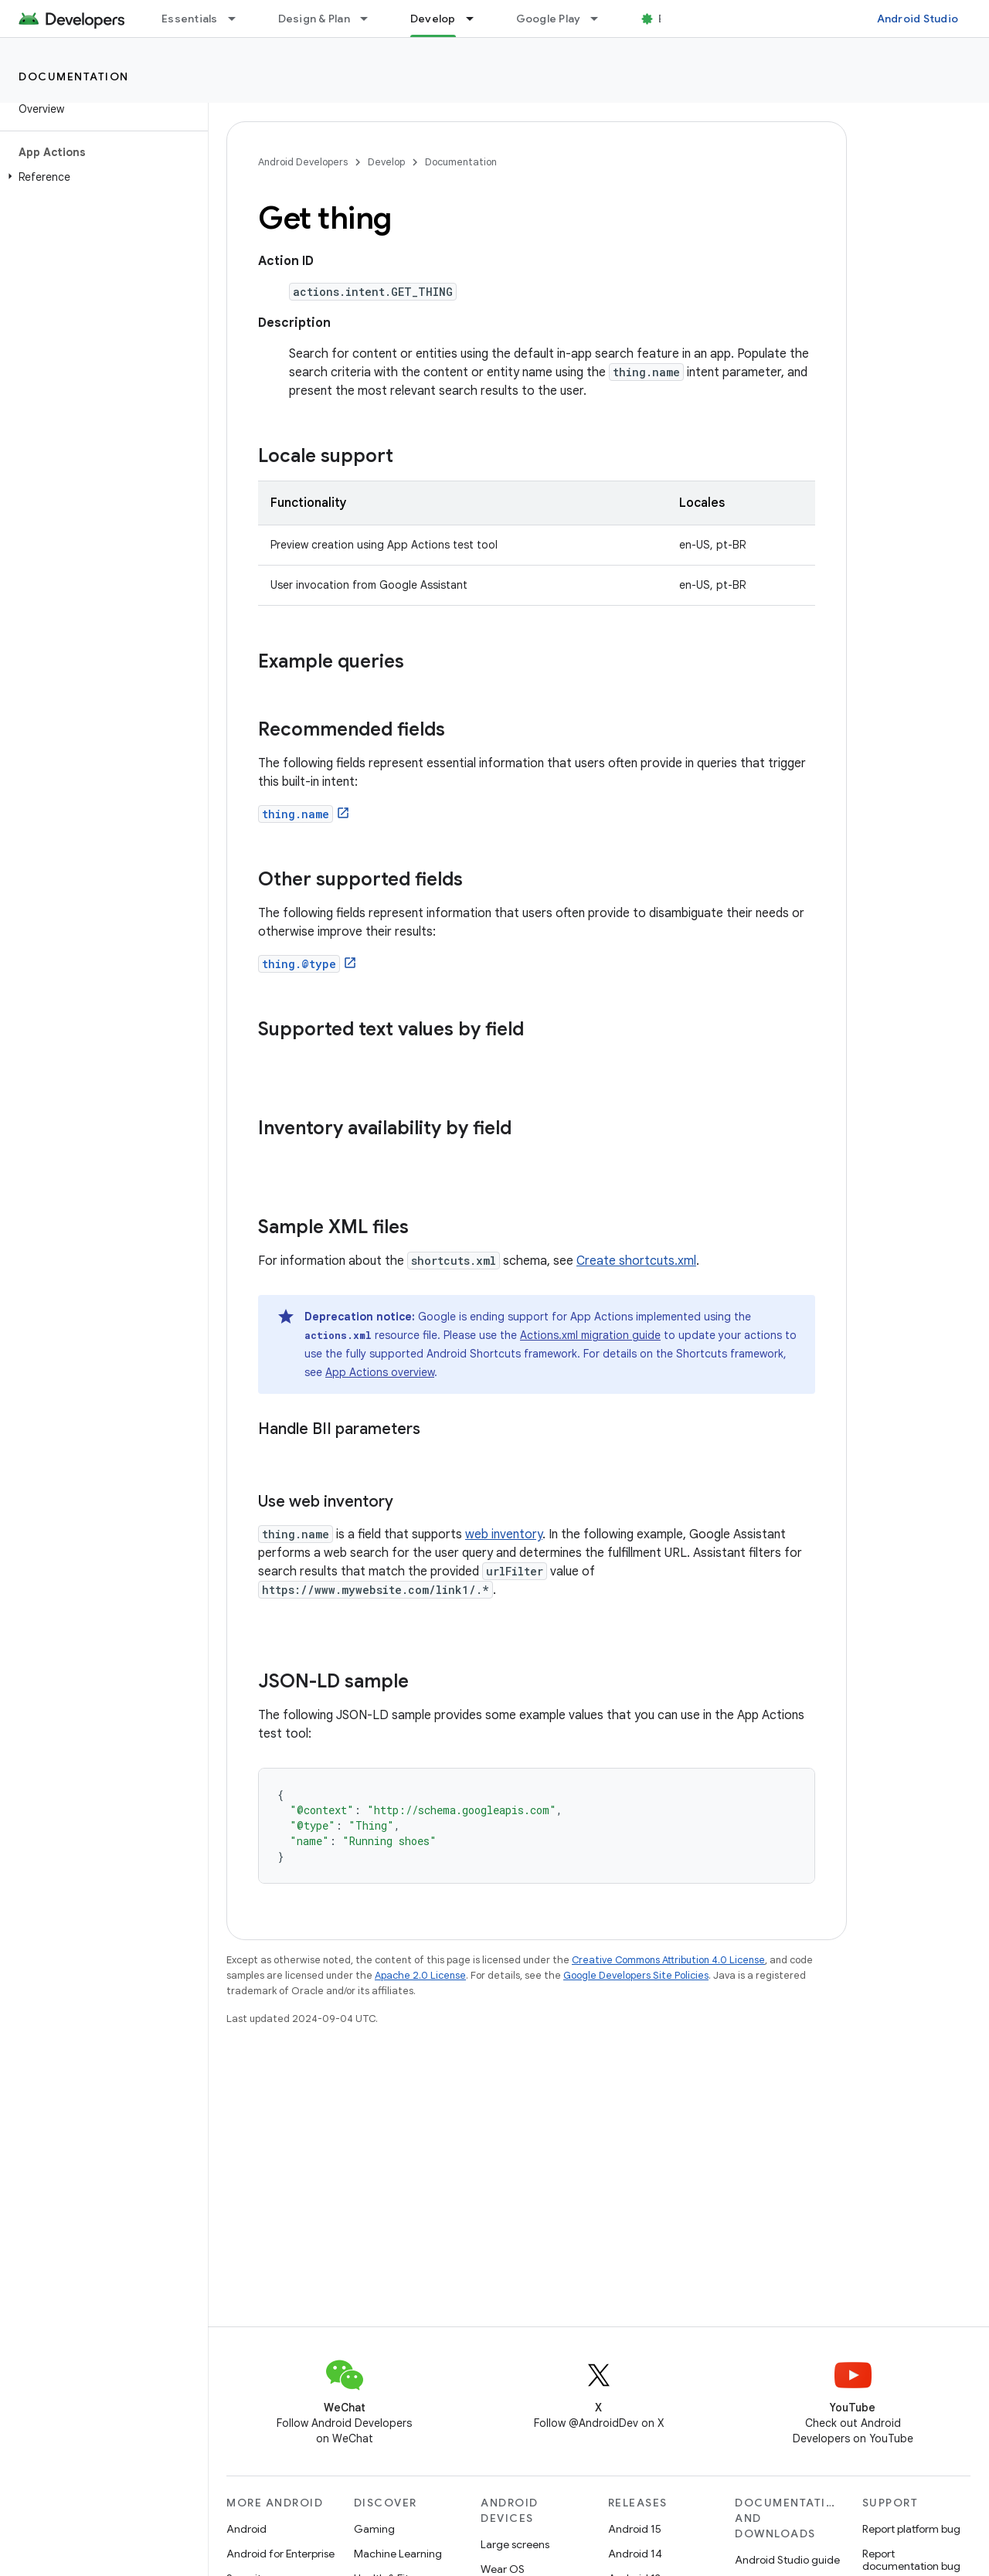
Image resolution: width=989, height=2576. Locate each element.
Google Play (548, 18)
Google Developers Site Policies (636, 1975)
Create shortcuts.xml (636, 1261)
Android (246, 2529)
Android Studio (918, 18)
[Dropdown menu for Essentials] (239, 18)
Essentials (189, 18)
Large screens (515, 2544)
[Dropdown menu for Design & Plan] (371, 18)
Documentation (74, 76)
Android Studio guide (787, 2560)
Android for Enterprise (280, 2554)
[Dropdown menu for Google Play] (601, 18)
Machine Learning (398, 2554)
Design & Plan (314, 18)
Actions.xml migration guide (590, 1335)
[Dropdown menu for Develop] (477, 18)
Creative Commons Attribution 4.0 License (668, 1959)
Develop (386, 161)
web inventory (503, 1534)
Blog (670, 18)
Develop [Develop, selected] (433, 18)
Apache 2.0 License (420, 1975)
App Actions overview (379, 1372)
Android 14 (635, 2554)
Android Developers (303, 161)
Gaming (374, 2529)
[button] (101, 177)
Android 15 (634, 2529)
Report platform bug (911, 2529)
